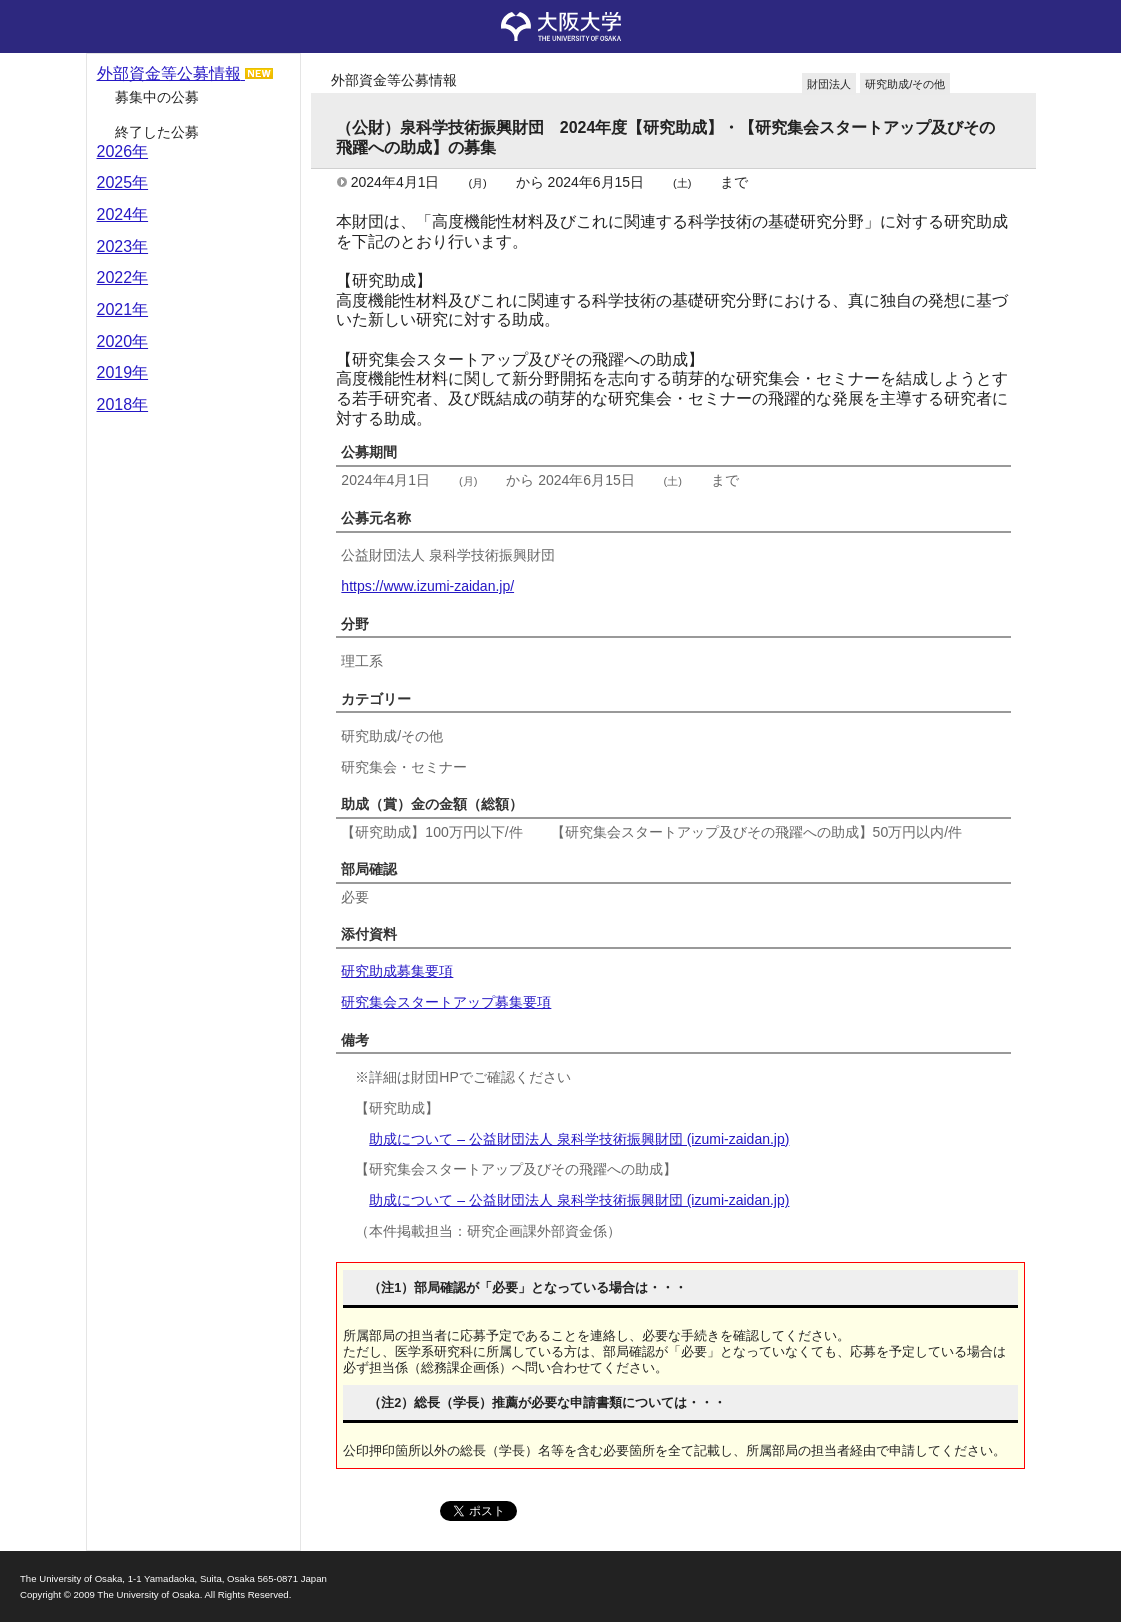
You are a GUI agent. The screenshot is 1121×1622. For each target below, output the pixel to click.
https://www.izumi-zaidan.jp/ (427, 586)
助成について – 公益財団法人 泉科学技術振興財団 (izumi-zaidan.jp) (579, 1139)
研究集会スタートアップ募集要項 (446, 1002)
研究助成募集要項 (397, 971)
